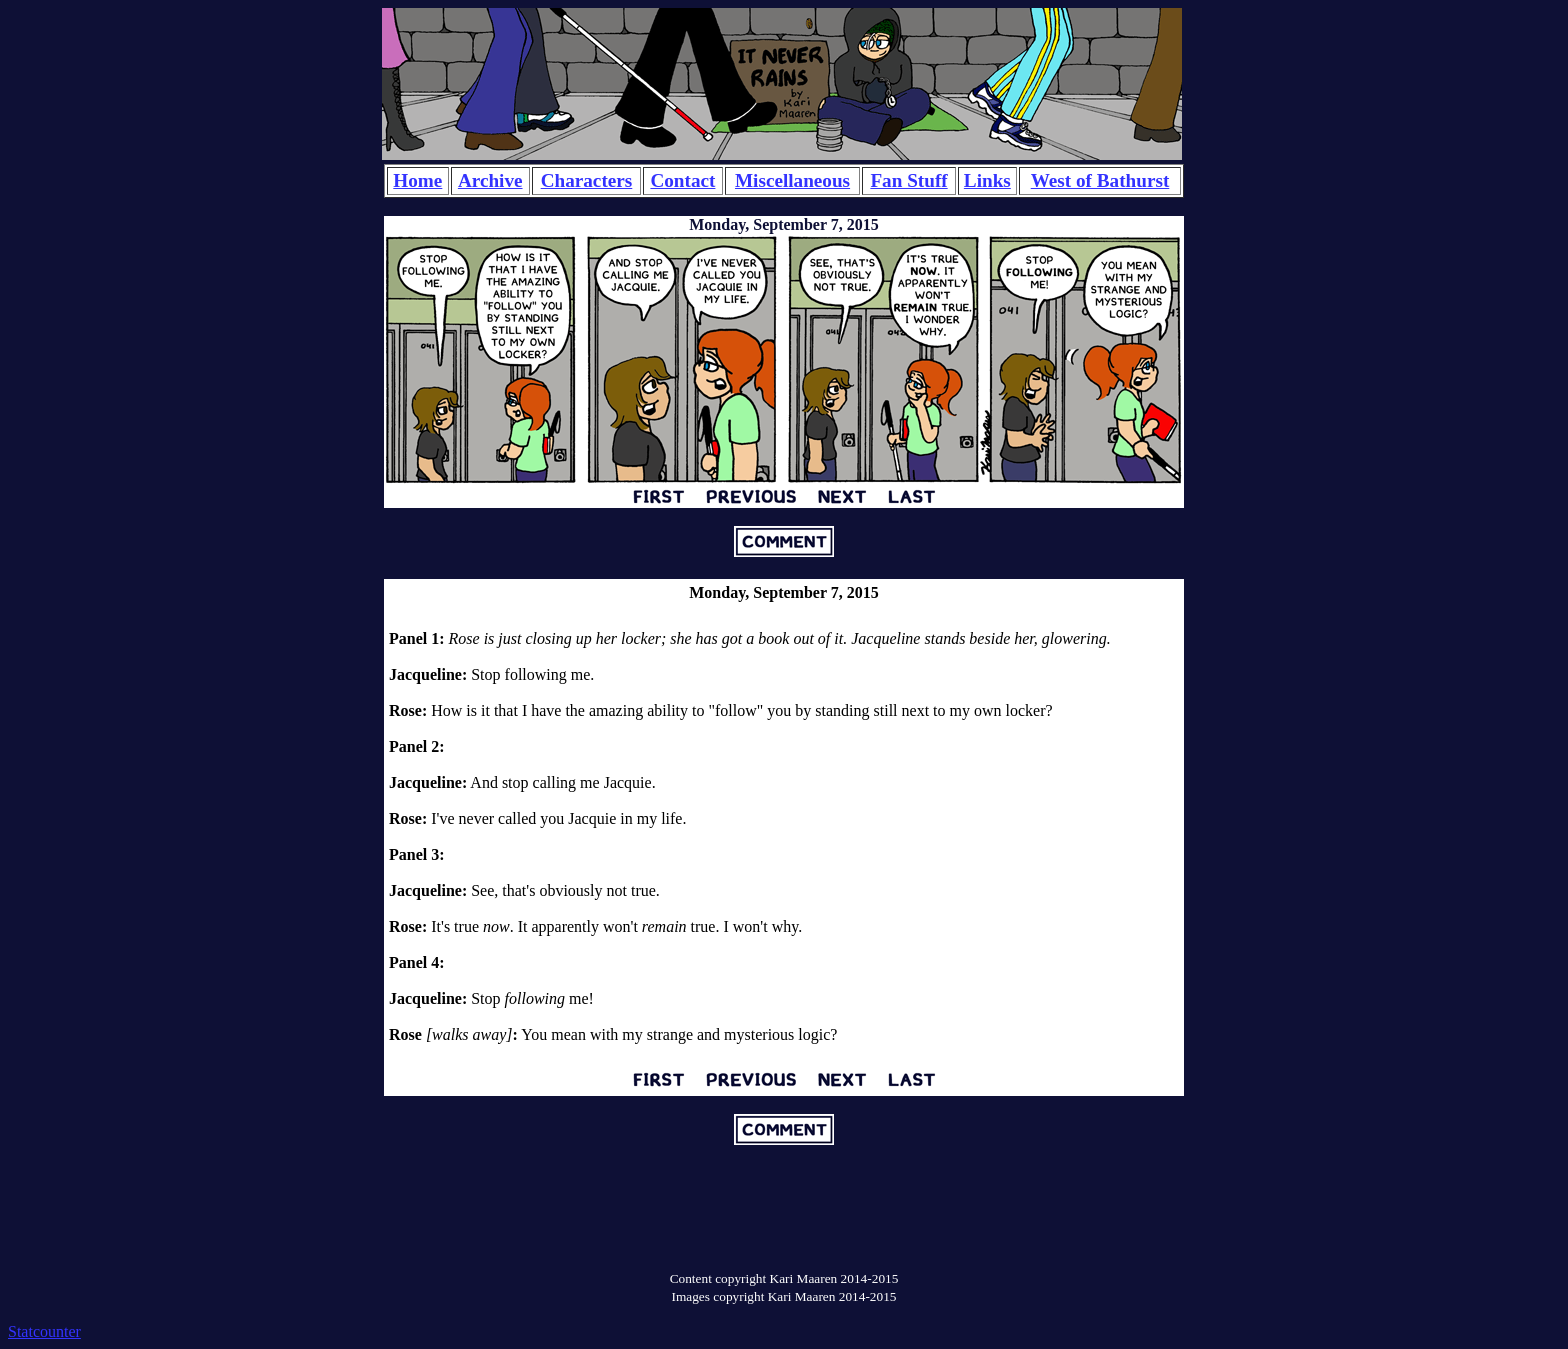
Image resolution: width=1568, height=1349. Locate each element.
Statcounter (44, 1331)
